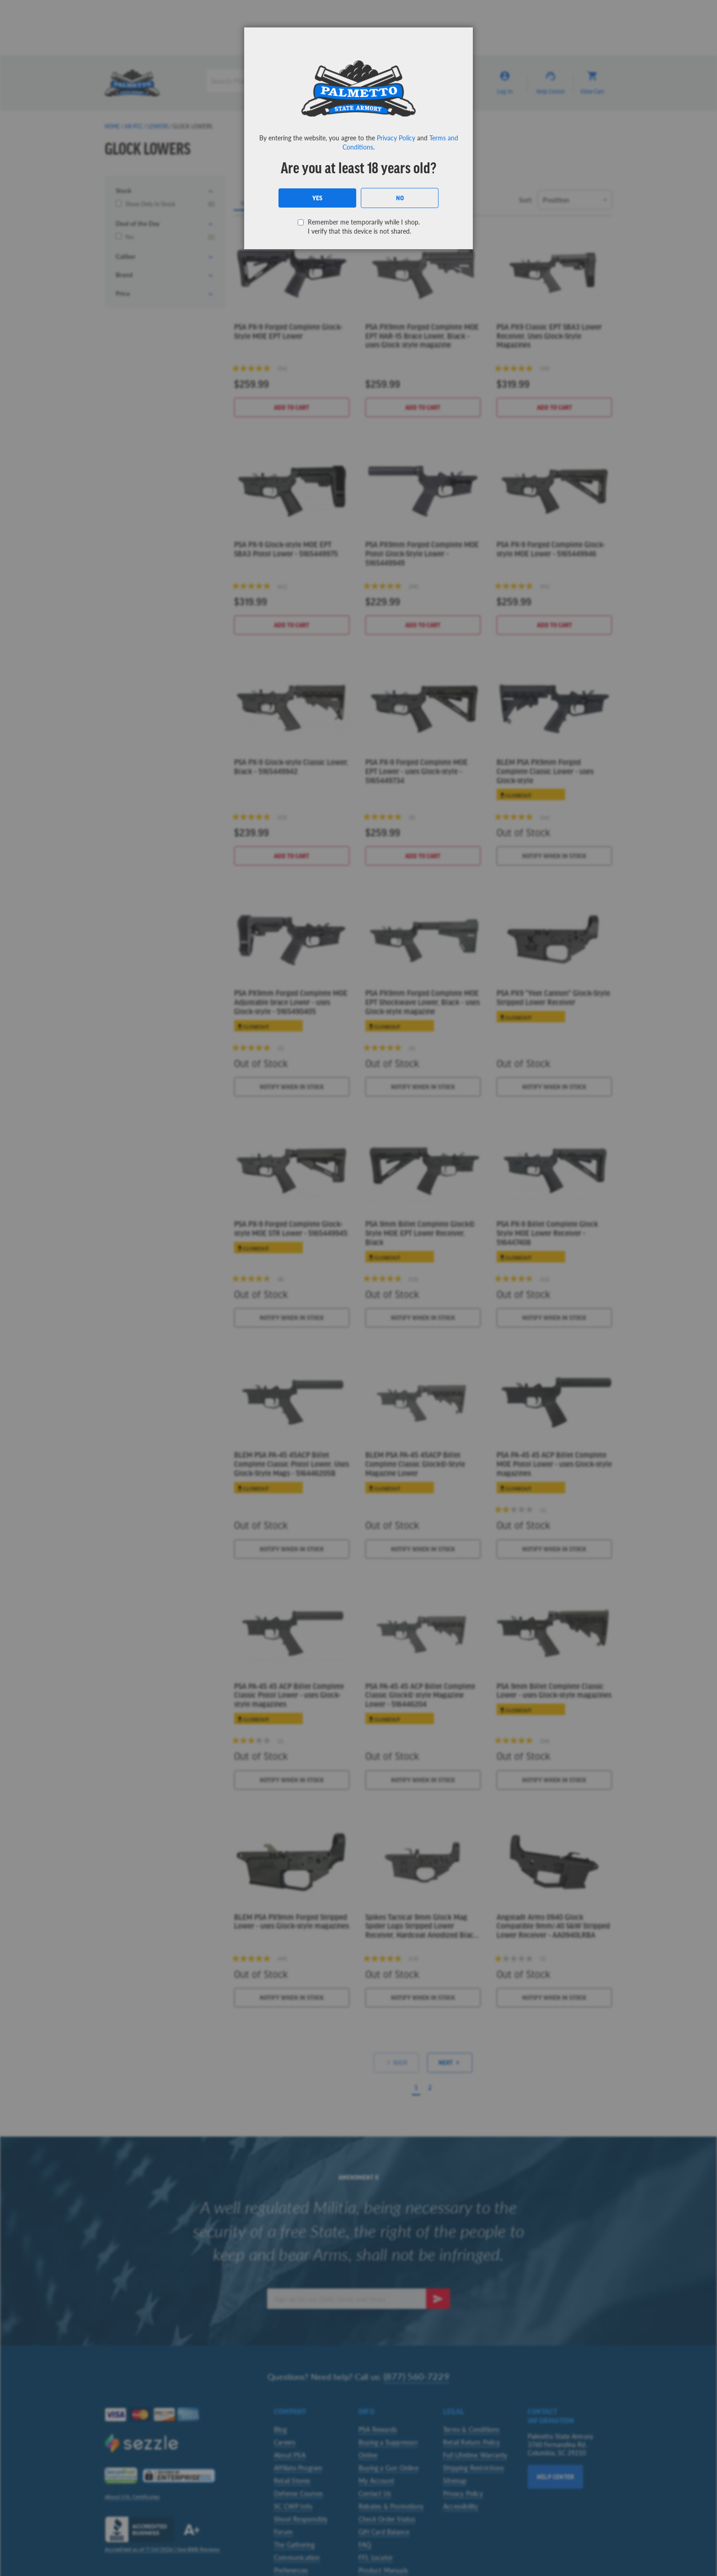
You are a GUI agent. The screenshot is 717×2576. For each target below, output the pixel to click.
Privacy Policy (396, 137)
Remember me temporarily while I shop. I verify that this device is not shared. (364, 226)
